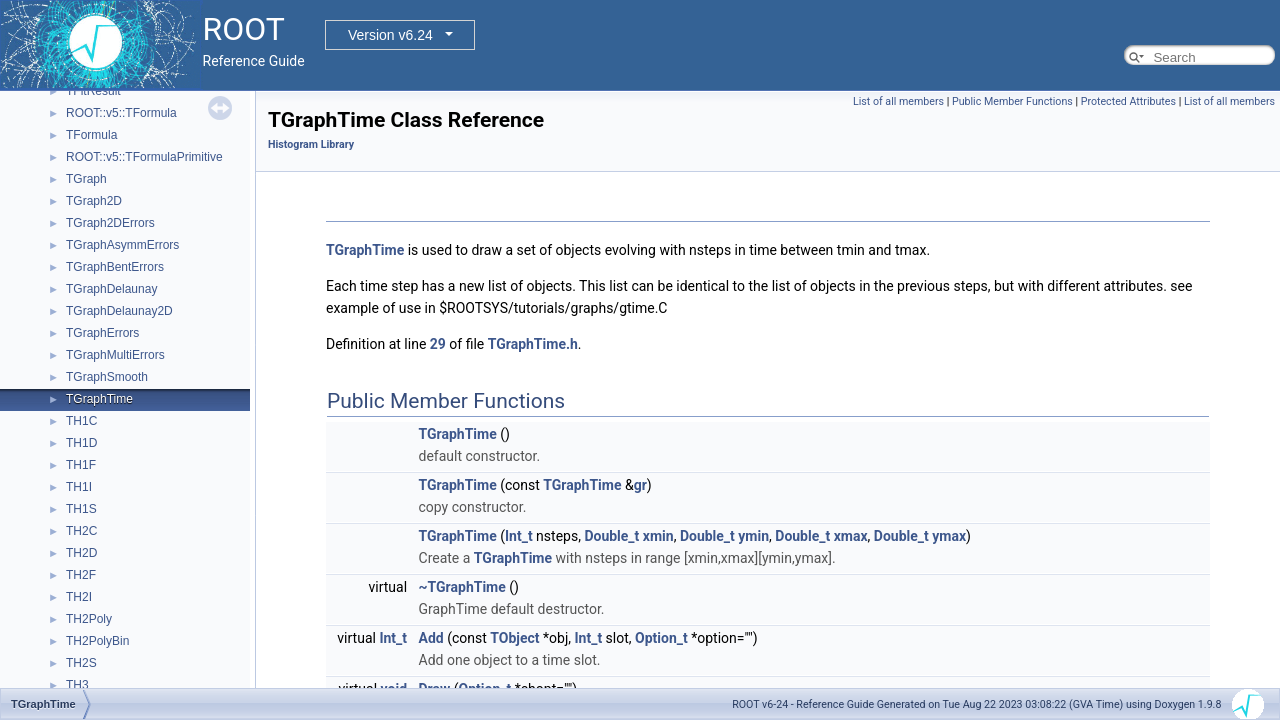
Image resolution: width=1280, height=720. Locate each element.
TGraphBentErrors (115, 267)
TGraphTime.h (533, 344)
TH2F (81, 575)
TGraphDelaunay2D (119, 311)
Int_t (519, 536)
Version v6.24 (390, 35)
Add (431, 638)
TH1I (79, 487)
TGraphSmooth (107, 377)
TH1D (81, 443)
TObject (514, 638)
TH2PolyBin (97, 641)
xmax (851, 536)
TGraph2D (94, 201)
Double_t (611, 536)
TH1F (81, 465)
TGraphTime (99, 399)
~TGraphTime (462, 587)
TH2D (81, 553)
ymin (753, 536)
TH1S (81, 509)
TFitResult (93, 91)
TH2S (81, 663)
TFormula (91, 135)
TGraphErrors (102, 333)
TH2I (79, 597)
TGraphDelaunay (111, 289)
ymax (949, 536)
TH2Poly (89, 619)
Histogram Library (311, 144)
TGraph (86, 179)
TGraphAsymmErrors (122, 245)
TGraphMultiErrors (115, 355)
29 (438, 344)
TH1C (81, 421)
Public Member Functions (1012, 101)
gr (640, 485)
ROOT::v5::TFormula (121, 113)
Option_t (661, 638)
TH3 (77, 685)
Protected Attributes (1128, 101)
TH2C (81, 531)
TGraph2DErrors (110, 223)
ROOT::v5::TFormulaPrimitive (144, 157)
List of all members (898, 101)
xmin (658, 536)
